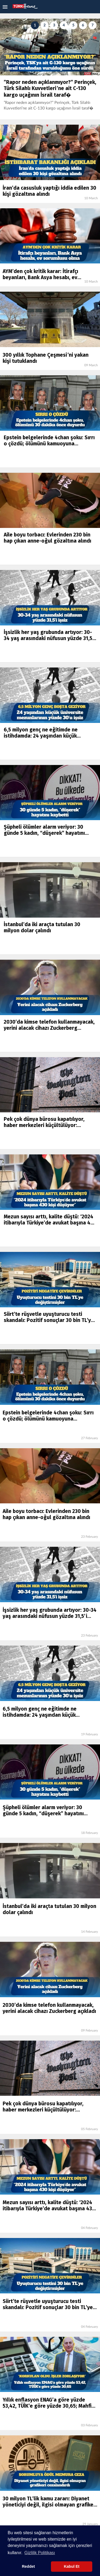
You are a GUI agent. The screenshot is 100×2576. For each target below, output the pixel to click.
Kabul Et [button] (71, 2566)
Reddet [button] (28, 2566)
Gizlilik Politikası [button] (40, 2552)
